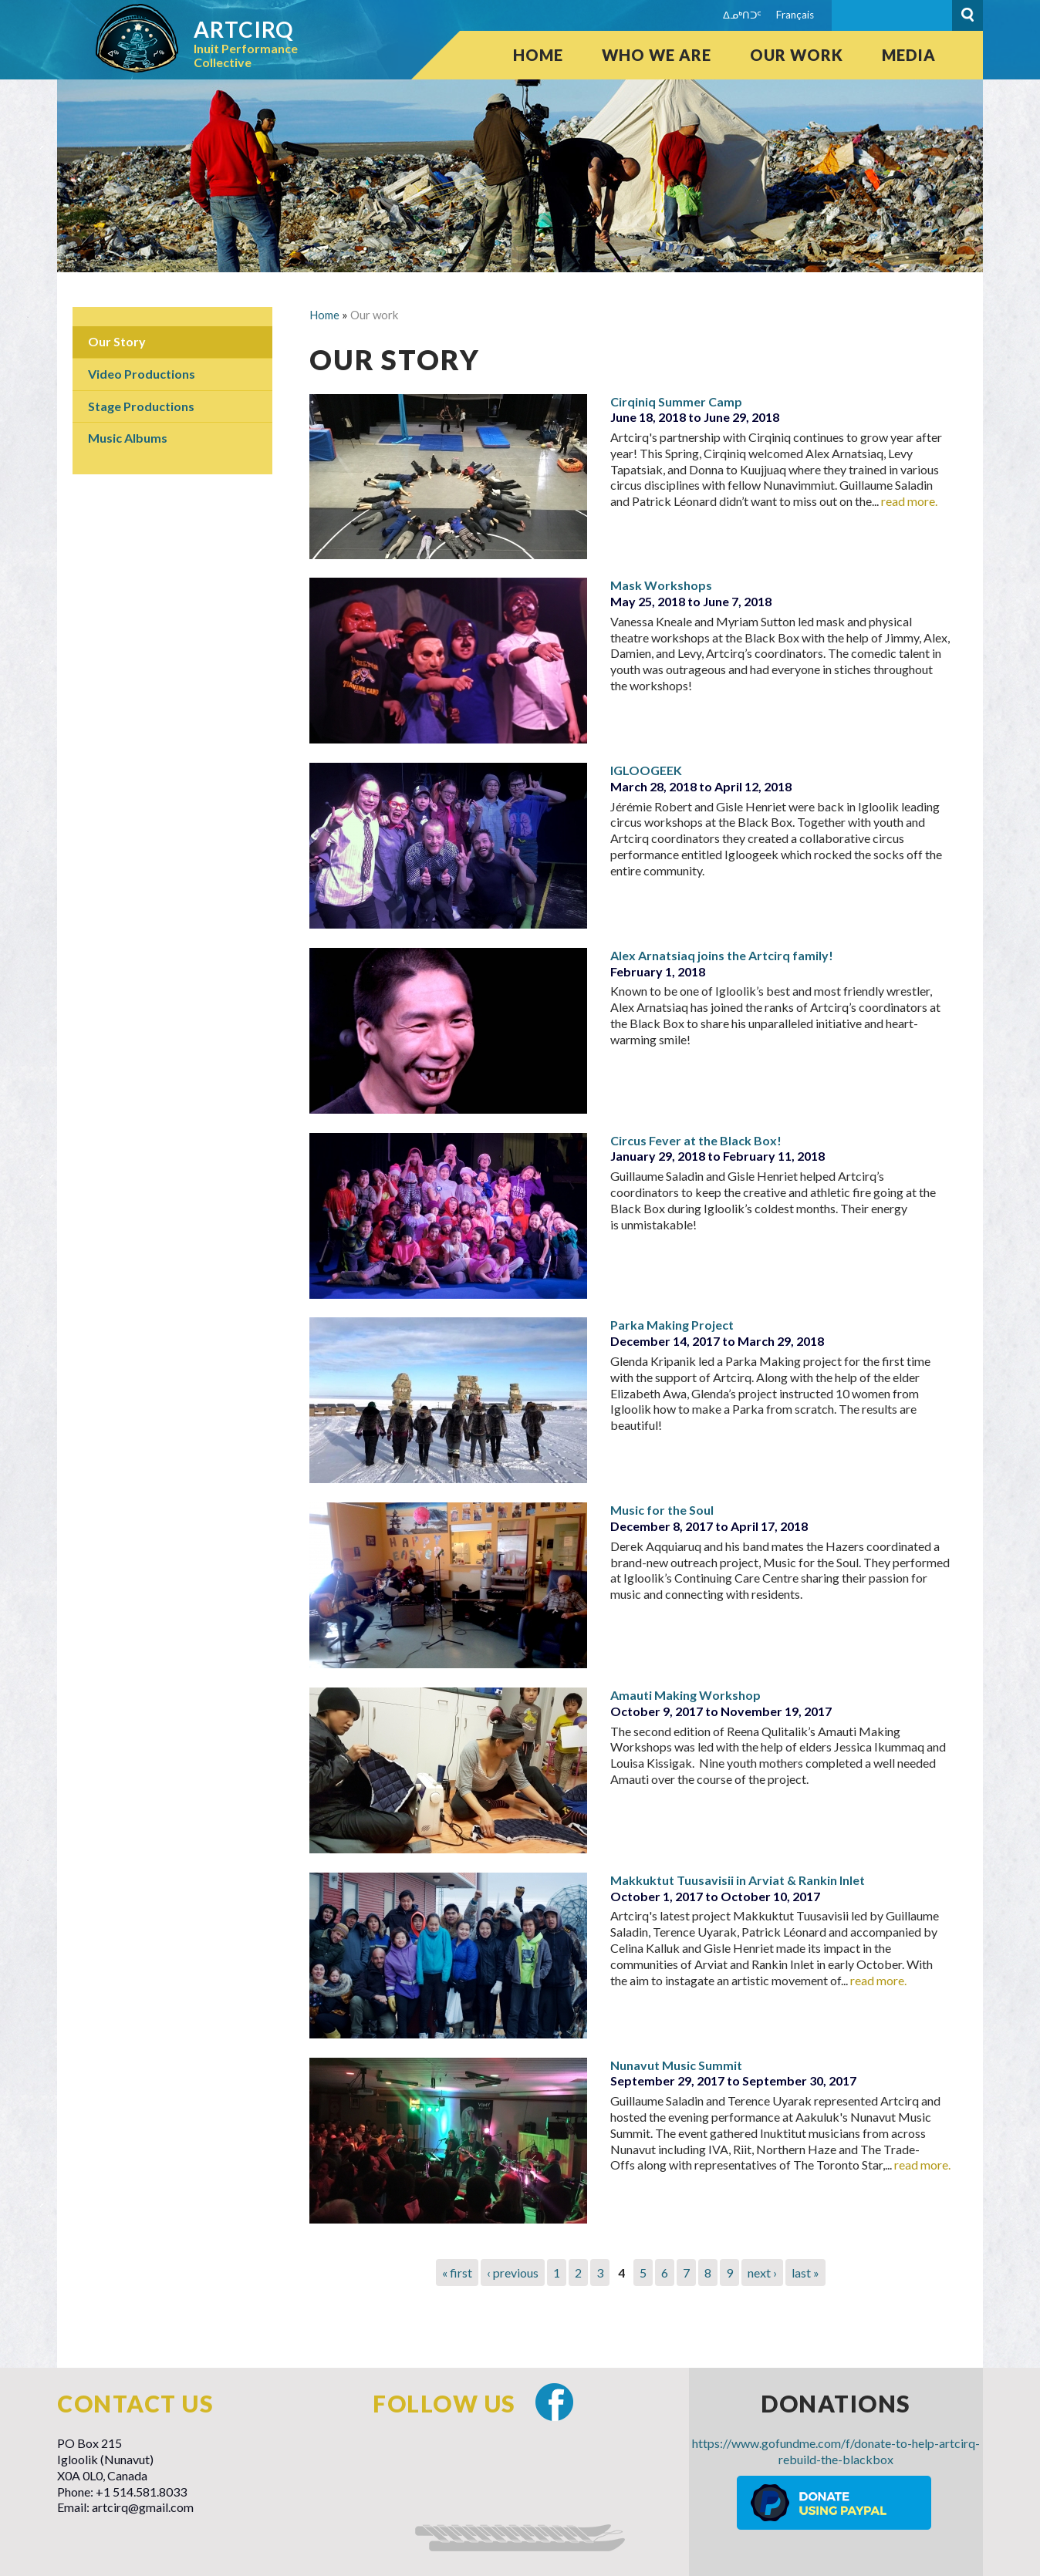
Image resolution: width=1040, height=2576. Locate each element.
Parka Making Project (672, 1324)
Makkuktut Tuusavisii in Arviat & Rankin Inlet (737, 1880)
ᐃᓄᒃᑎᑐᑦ (742, 14)
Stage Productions (141, 406)
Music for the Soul (662, 1509)
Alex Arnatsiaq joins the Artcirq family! (721, 955)
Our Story (117, 341)
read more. (909, 501)
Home (538, 55)
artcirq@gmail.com (143, 2507)
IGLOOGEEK (646, 770)
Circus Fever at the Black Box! (696, 1140)
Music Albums (127, 437)
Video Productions (141, 373)
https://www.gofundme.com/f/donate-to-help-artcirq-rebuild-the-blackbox (836, 2451)
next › (762, 2272)
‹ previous (513, 2272)
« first (457, 2272)
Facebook (554, 2402)
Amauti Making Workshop (685, 1695)
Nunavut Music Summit (676, 2065)
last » (805, 2272)
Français (795, 14)
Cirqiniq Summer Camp (676, 401)
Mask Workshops (661, 585)
